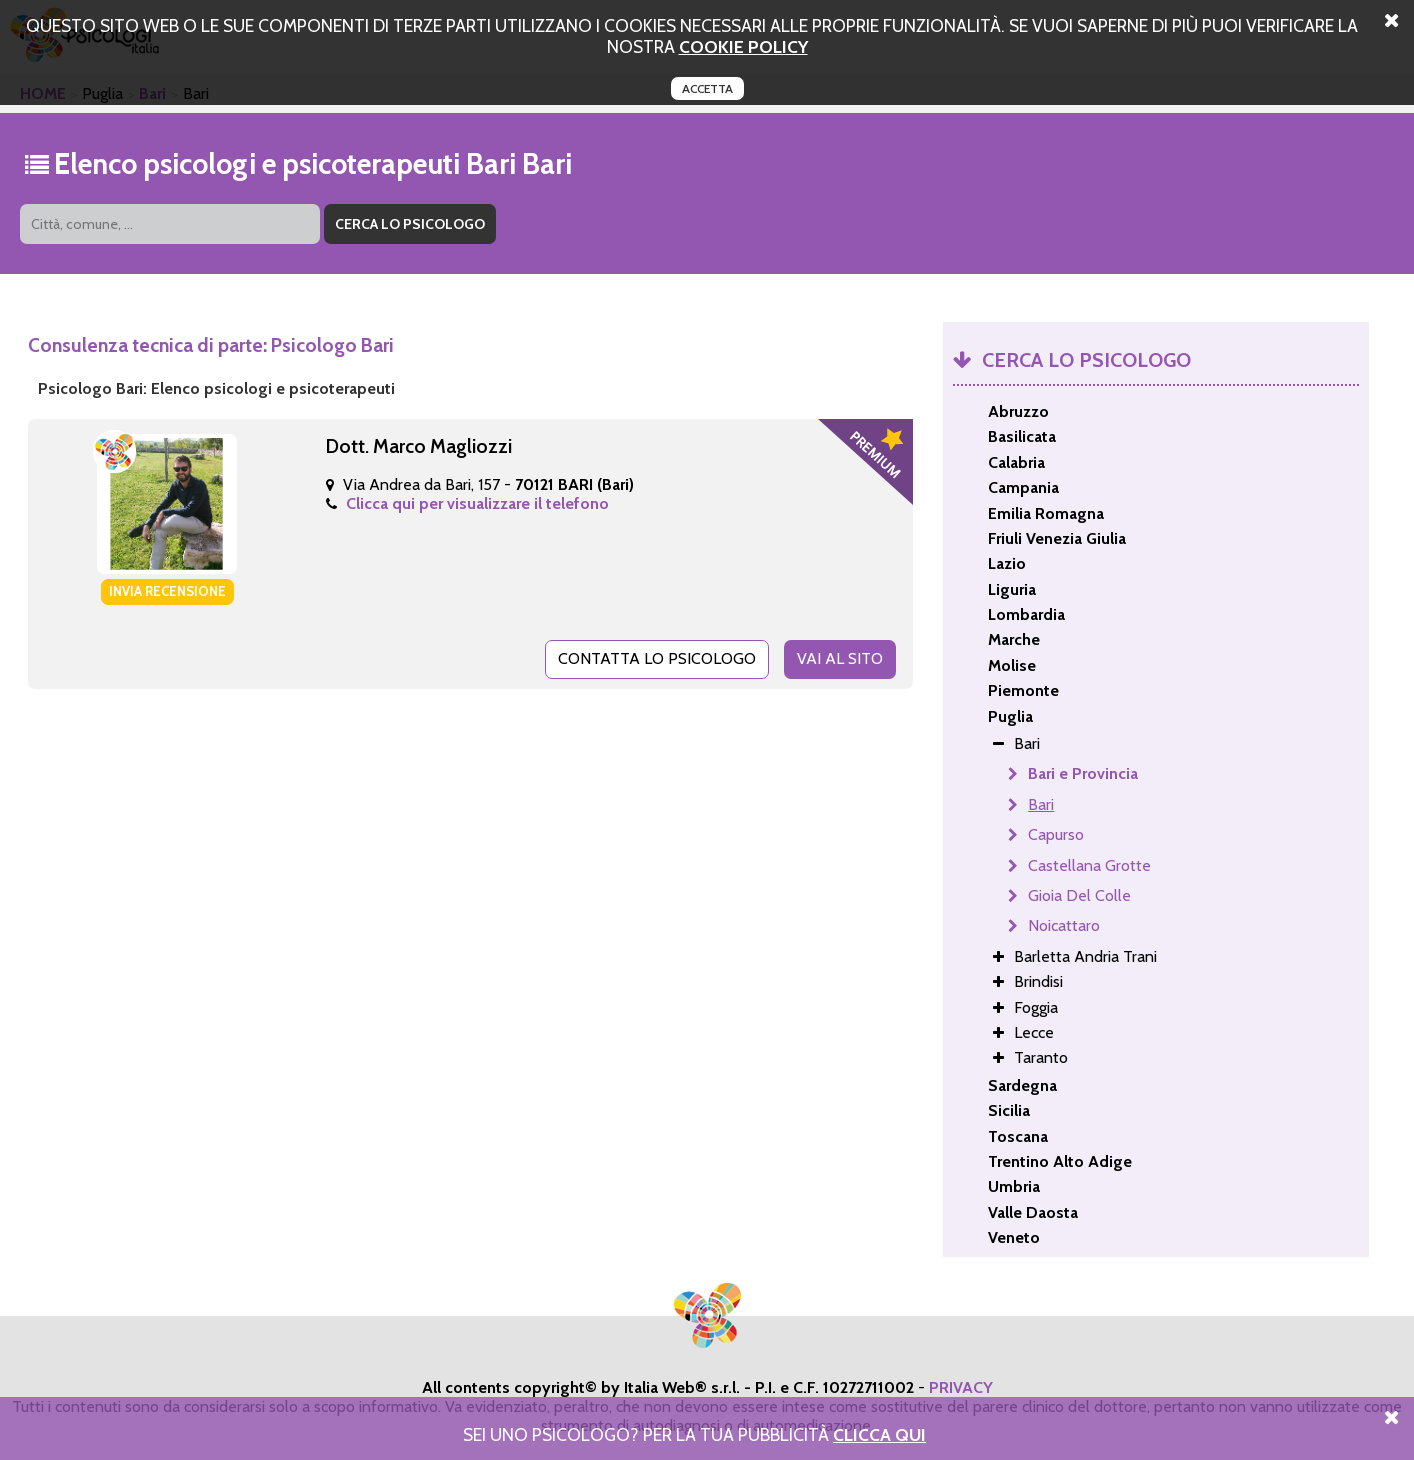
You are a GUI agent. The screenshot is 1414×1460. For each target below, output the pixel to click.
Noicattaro (1064, 925)
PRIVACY (961, 1387)
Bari (1041, 804)
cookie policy (743, 46)
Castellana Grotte (1089, 865)
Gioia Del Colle (1079, 895)
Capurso (1056, 834)
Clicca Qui (879, 1434)
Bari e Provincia (1083, 773)
